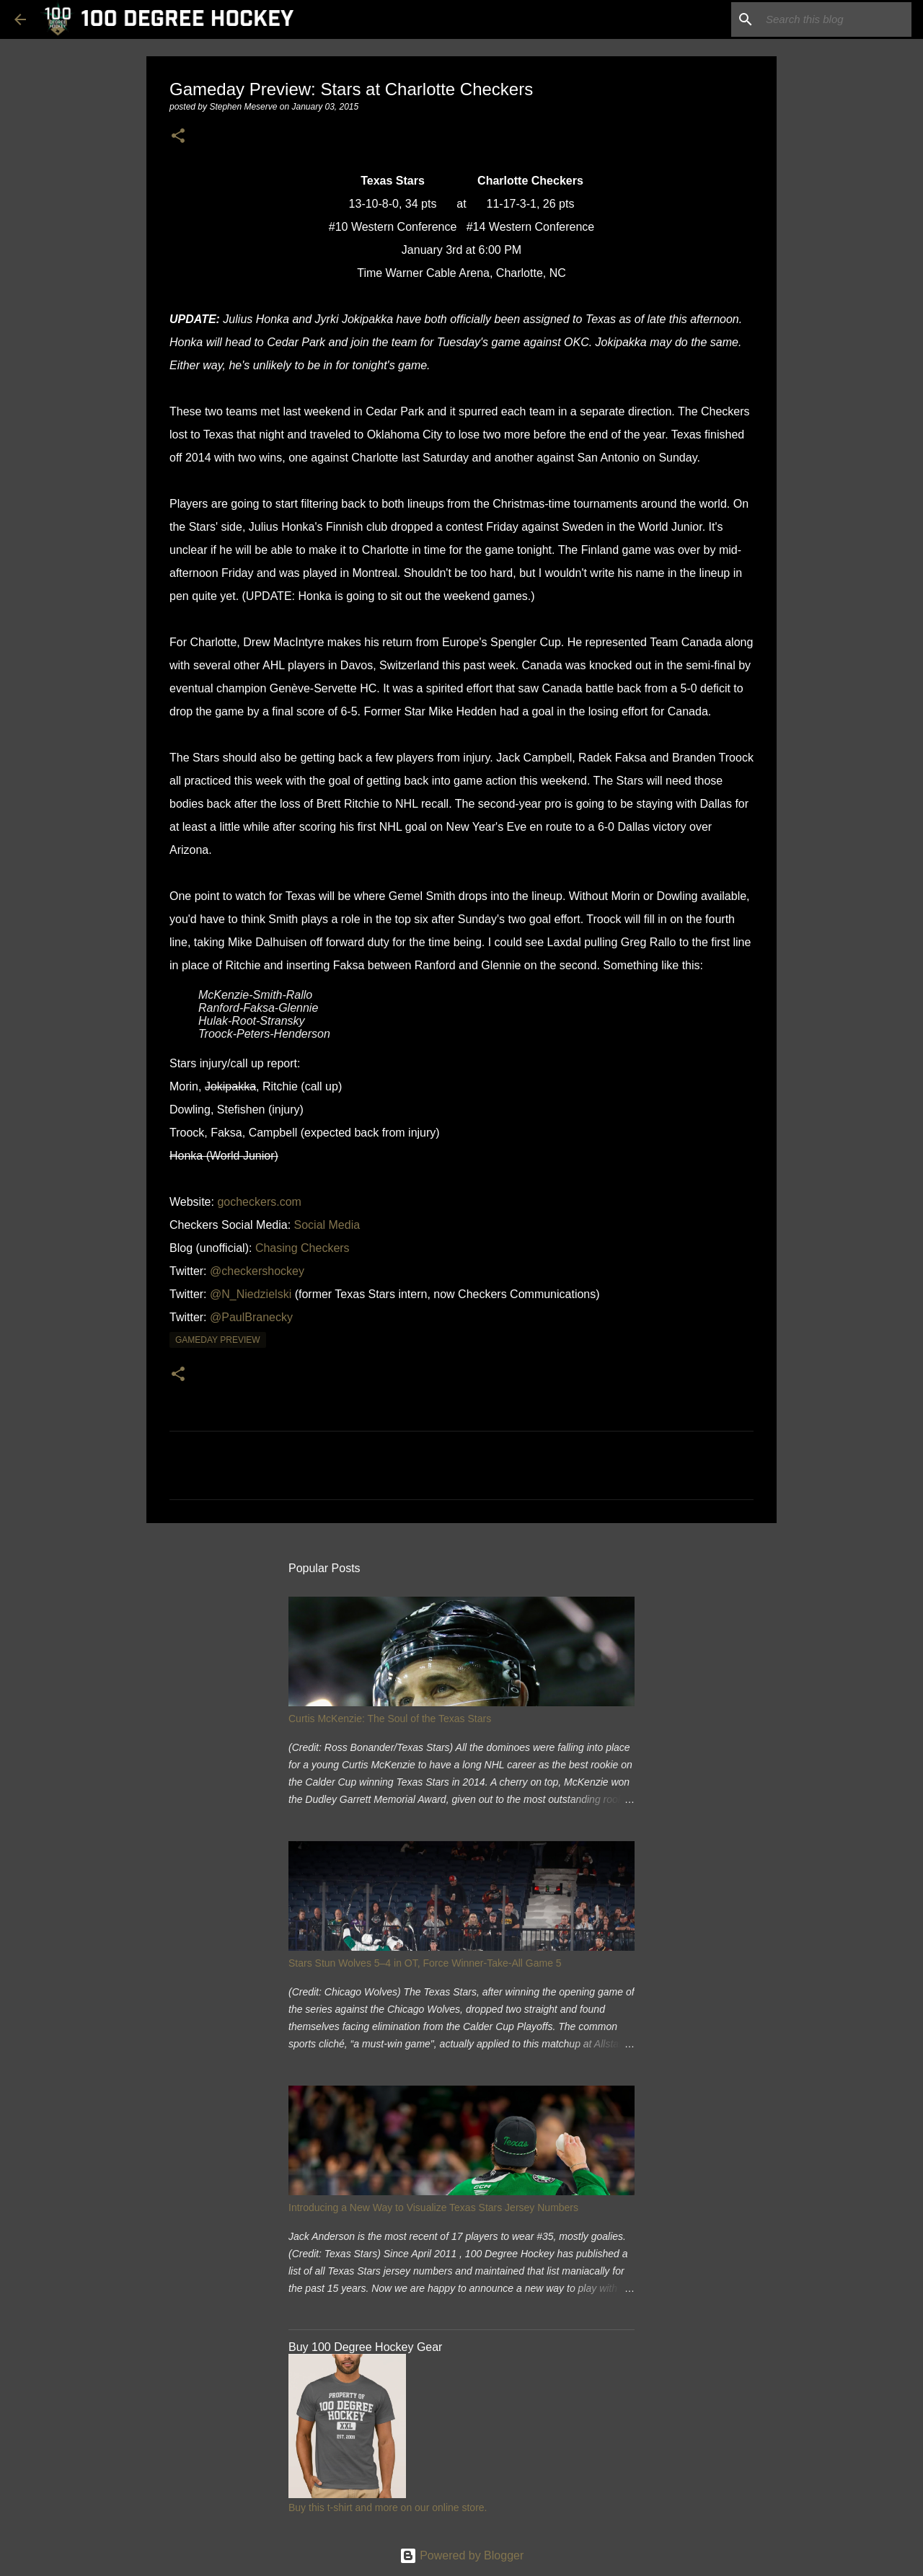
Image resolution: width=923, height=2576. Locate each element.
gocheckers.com (259, 1202)
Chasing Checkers (302, 1248)
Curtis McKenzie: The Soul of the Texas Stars (389, 1718)
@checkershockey (257, 1271)
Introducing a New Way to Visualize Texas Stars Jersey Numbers (433, 2207)
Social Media (327, 1225)
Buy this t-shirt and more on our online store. (387, 2507)
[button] (178, 136)
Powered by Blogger (461, 2555)
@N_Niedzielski (250, 1294)
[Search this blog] (835, 19)
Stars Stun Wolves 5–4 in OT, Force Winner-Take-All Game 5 (425, 1963)
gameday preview (217, 1340)
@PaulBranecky (251, 1317)
